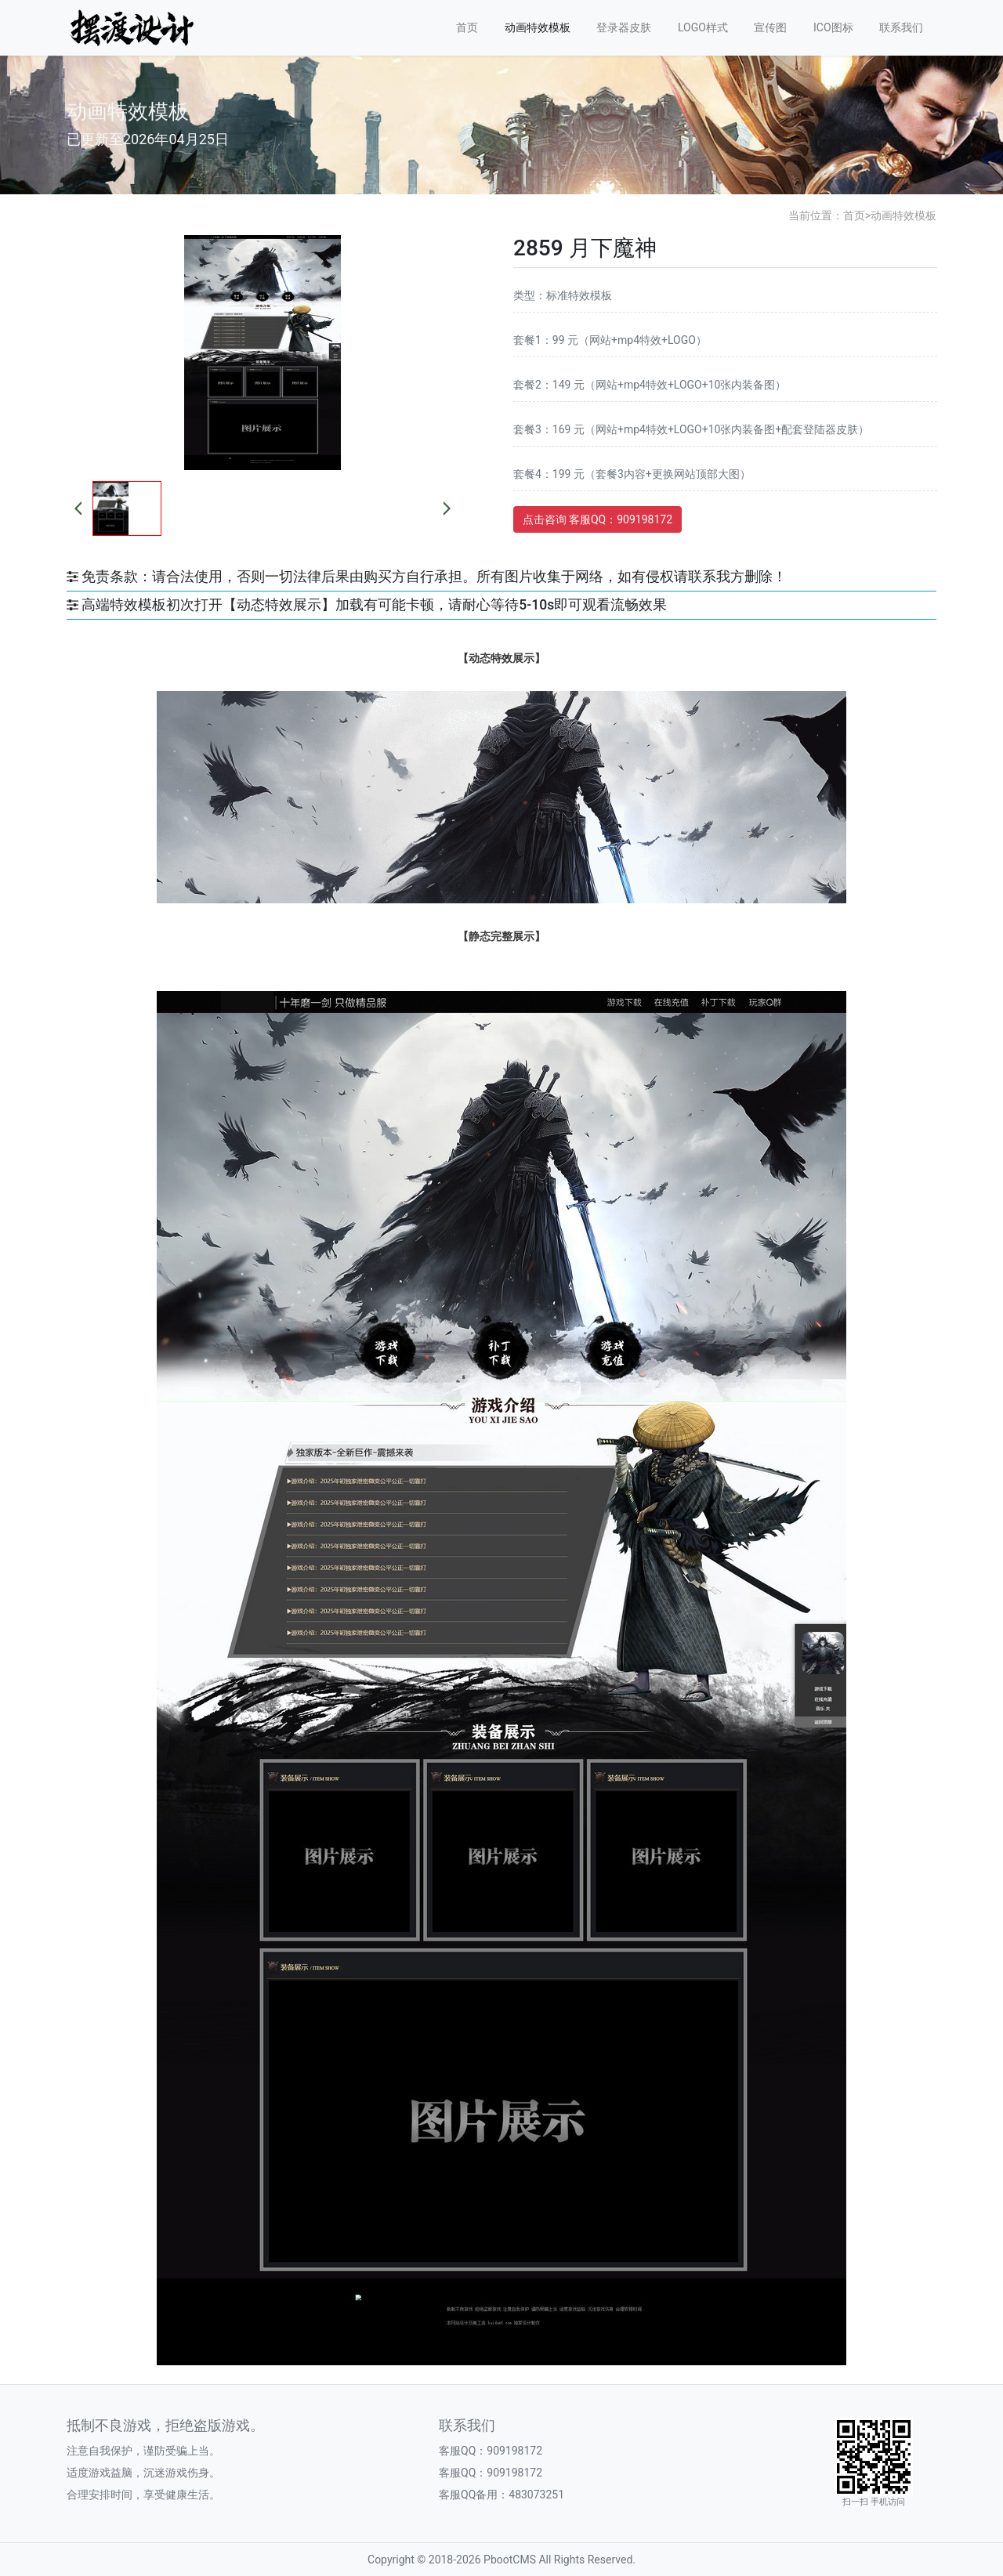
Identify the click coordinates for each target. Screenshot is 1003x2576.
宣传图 (770, 27)
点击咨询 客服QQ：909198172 (598, 519)
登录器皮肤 (623, 27)
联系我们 (901, 27)
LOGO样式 (703, 27)
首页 (467, 27)
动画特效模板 (537, 27)
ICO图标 (833, 27)
